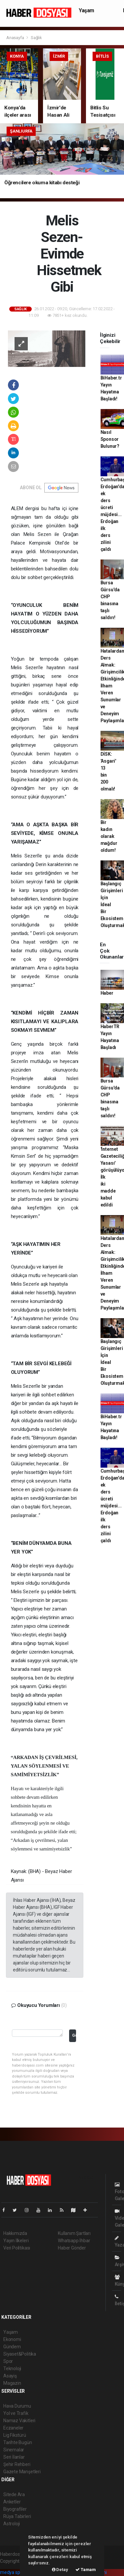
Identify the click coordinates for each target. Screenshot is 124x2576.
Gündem (12, 2346)
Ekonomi (12, 2339)
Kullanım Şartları (74, 2233)
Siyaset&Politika (19, 2354)
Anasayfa (15, 37)
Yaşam (86, 10)
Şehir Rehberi (16, 2464)
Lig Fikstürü (14, 2435)
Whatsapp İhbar (74, 2240)
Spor (8, 2361)
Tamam (85, 2569)
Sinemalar (13, 2449)
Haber (107, 993)
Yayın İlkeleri (15, 2240)
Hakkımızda (15, 2233)
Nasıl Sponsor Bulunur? (110, 439)
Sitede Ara (14, 2494)
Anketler (12, 2501)
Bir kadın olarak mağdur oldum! (109, 836)
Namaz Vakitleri (19, 2420)
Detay (60, 2569)
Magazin (12, 2383)
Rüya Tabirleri (17, 2516)
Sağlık (36, 37)
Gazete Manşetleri (22, 2471)
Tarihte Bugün (17, 2442)
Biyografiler (15, 2509)
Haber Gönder (72, 2248)
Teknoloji (12, 2368)
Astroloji (11, 2523)
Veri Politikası (16, 2248)
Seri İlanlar (14, 2457)
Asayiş (10, 2375)
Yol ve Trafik (15, 2413)
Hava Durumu (17, 2406)
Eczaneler (13, 2427)
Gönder (74, 2035)
